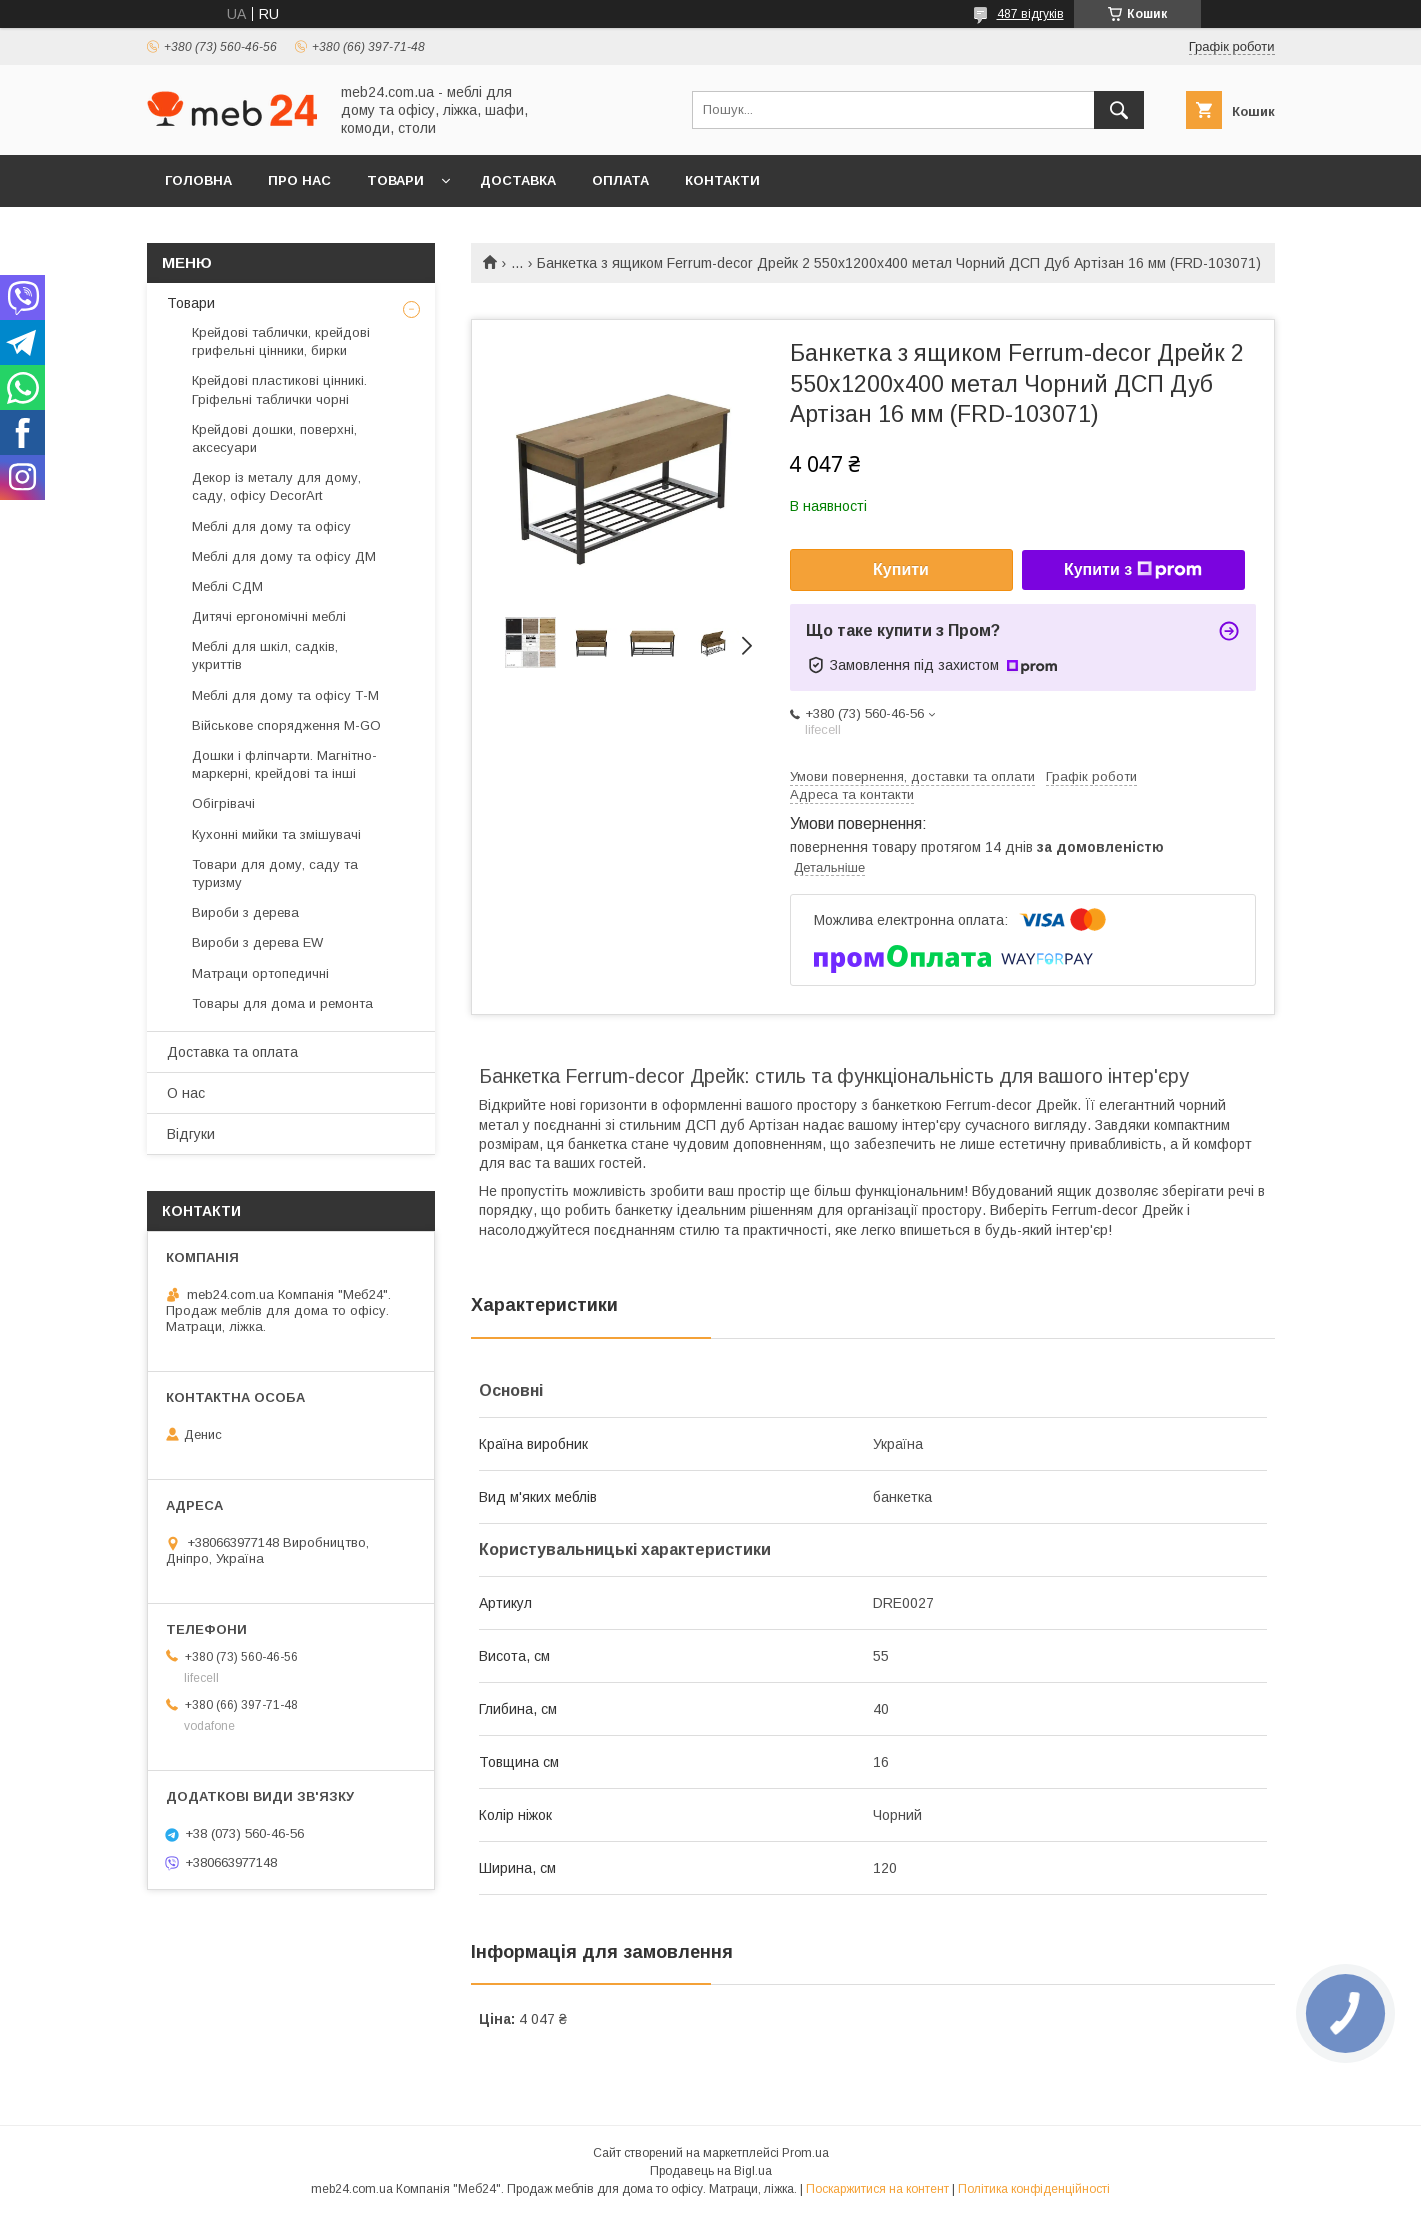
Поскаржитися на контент (877, 2189)
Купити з (1133, 570)
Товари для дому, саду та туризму (275, 873)
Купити (901, 569)
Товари (395, 180)
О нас (186, 1093)
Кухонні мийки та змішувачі (276, 834)
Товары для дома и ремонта (282, 1003)
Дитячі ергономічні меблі (269, 616)
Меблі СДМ (227, 586)
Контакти (722, 180)
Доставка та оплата (232, 1052)
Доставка (518, 180)
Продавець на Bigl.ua (711, 2171)
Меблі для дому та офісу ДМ (284, 556)
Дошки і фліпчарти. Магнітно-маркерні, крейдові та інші (284, 764)
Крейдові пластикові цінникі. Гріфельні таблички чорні (279, 389)
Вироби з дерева (245, 912)
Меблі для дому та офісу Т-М (285, 695)
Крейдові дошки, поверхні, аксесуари (274, 438)
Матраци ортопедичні (260, 973)
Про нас (299, 180)
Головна (198, 180)
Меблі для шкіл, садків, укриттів (265, 655)
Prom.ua (805, 2153)
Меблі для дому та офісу (271, 526)
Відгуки (191, 1134)
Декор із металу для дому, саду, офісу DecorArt (276, 486)
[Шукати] (1119, 110)
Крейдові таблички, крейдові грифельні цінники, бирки (281, 341)
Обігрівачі (223, 803)
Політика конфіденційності (1034, 2189)
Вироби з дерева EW (257, 942)
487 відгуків (1030, 14)
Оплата (620, 180)
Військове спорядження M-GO (286, 725)
